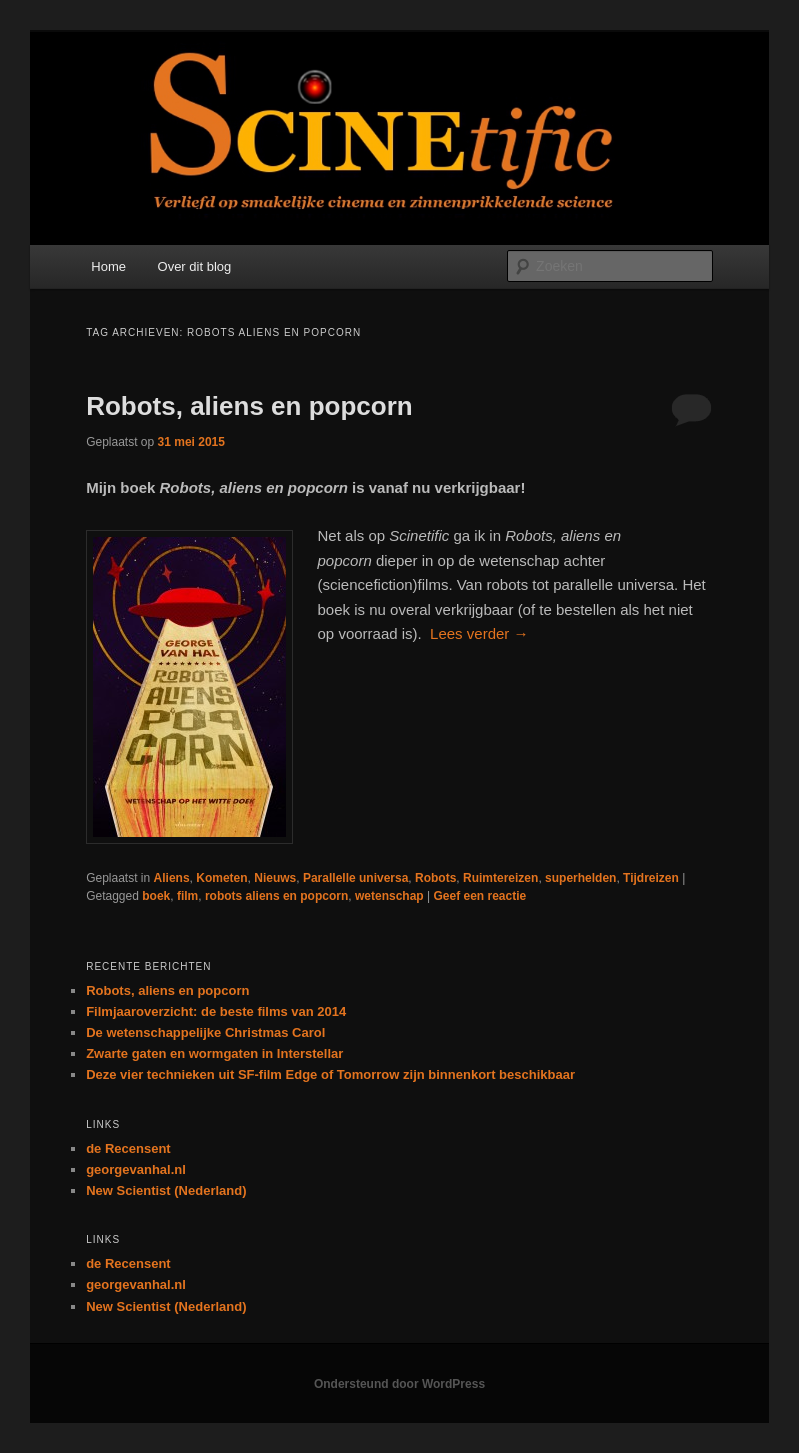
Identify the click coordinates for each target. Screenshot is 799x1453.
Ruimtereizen (500, 878)
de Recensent (128, 1148)
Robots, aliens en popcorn (249, 406)
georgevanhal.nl (136, 1169)
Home (108, 266)
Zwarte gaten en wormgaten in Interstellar (214, 1053)
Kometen (221, 878)
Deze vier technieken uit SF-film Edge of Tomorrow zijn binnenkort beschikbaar (330, 1074)
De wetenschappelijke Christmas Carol (205, 1032)
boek (156, 896)
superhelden (580, 878)
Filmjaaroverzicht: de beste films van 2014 (216, 1011)
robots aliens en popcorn (276, 896)
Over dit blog (195, 266)
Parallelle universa (355, 878)
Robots (435, 878)
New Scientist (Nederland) (166, 1190)
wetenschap (389, 896)
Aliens (172, 878)
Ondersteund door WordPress (399, 1384)
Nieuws (275, 878)
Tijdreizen (651, 878)
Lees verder (479, 633)
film (187, 896)
